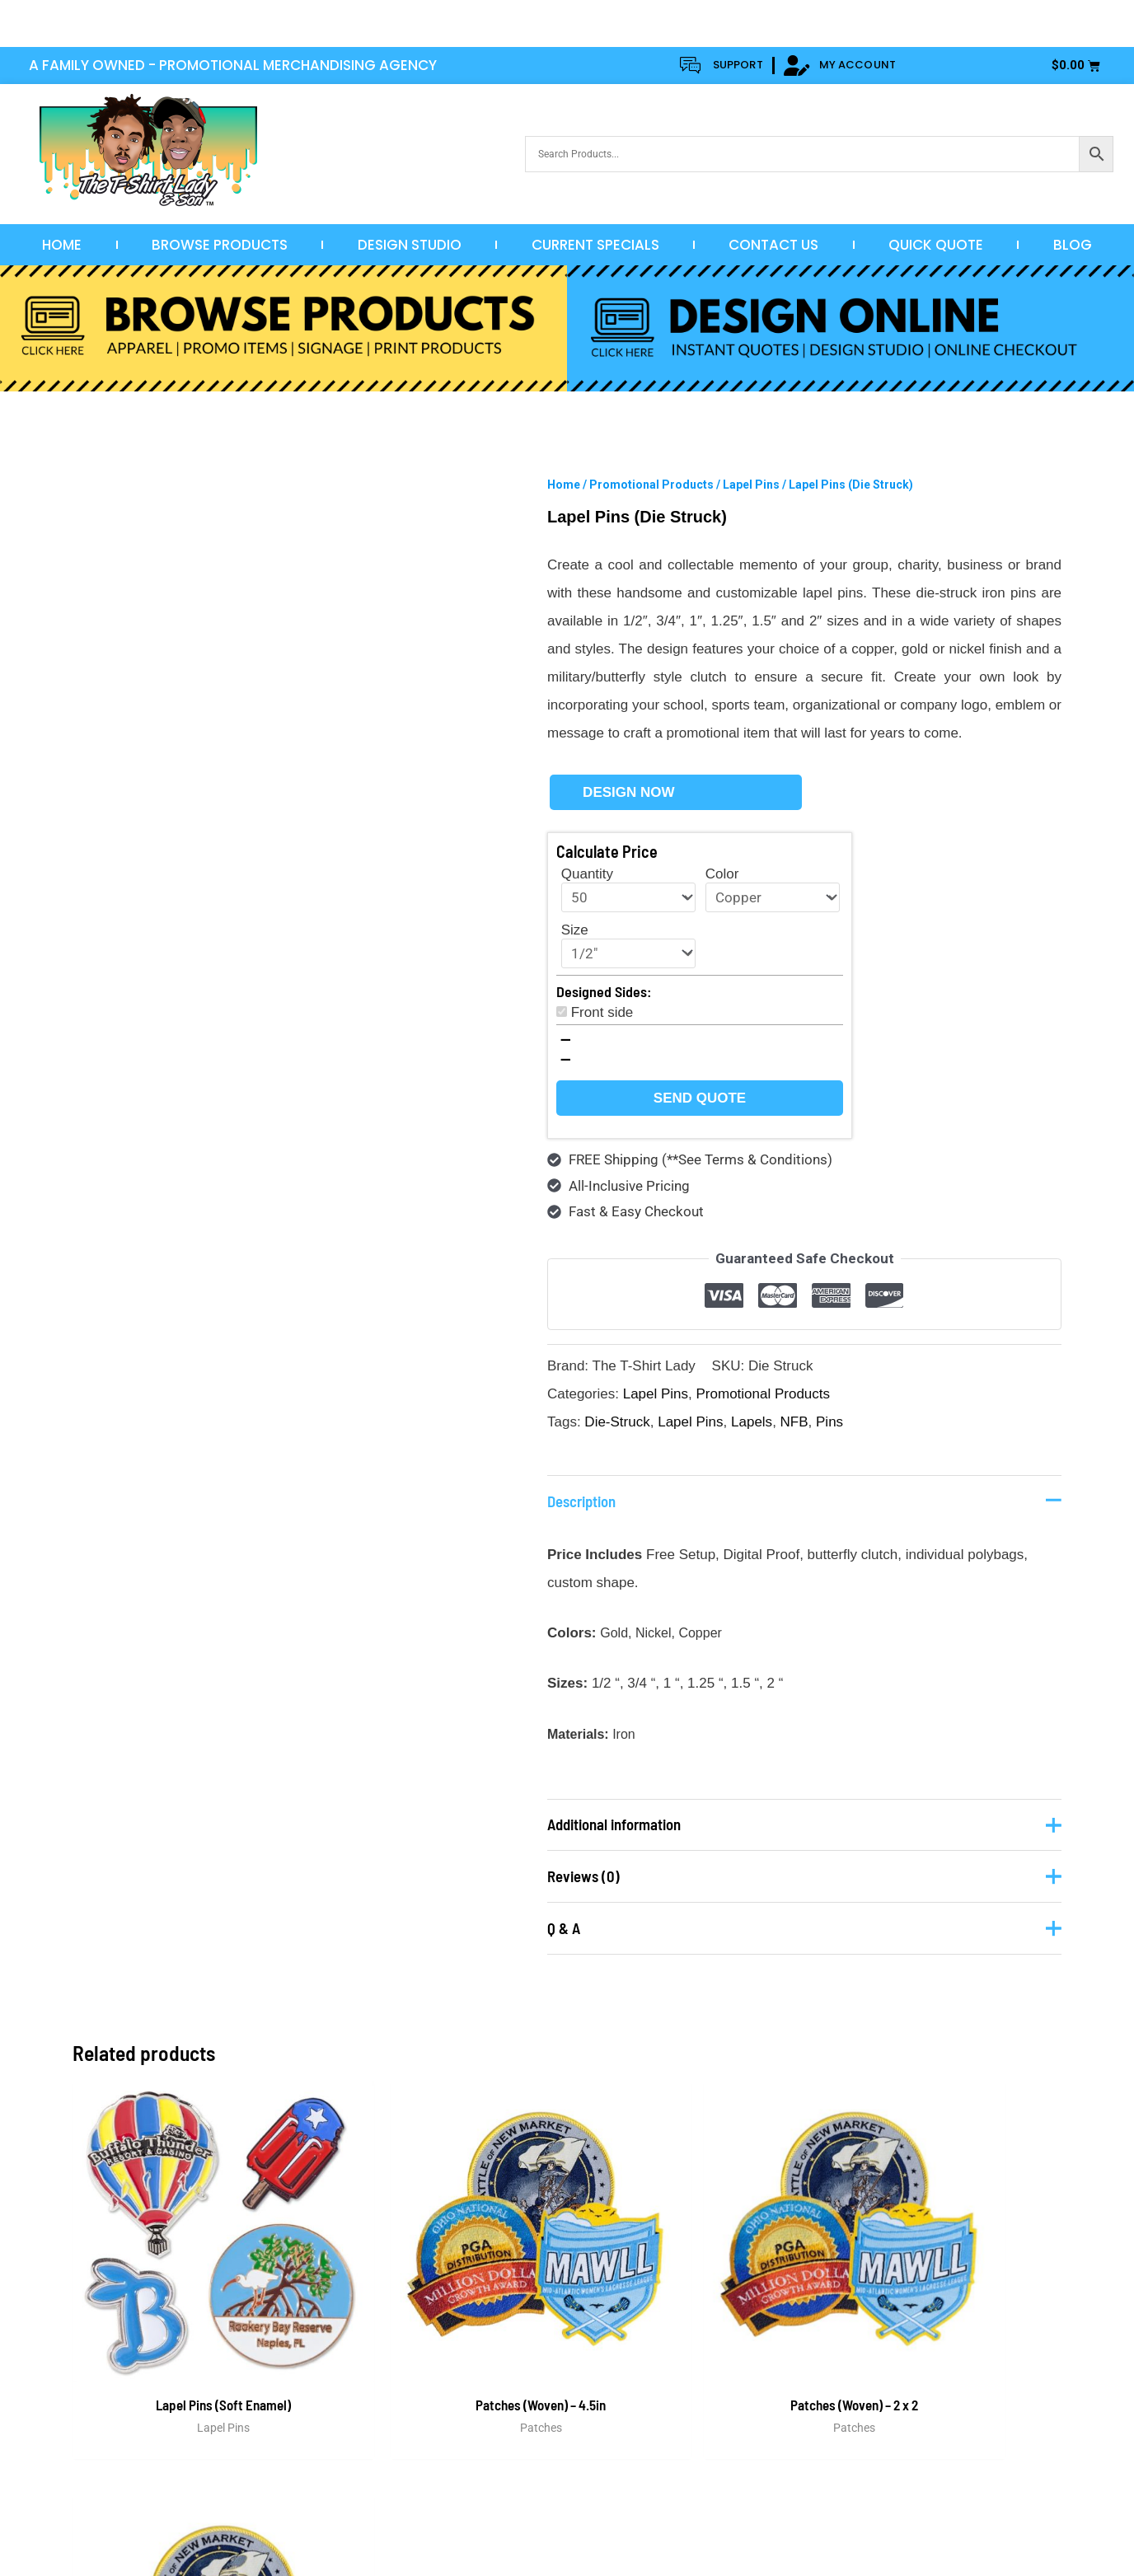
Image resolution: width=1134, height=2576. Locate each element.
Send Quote (700, 1098)
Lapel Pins (751, 484)
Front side (602, 1012)
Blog (1072, 245)
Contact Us (773, 245)
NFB (794, 1422)
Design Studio (410, 245)
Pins (829, 1422)
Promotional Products (651, 484)
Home (62, 245)
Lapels (751, 1422)
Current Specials (595, 245)
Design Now (628, 792)
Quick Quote (935, 245)
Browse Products (220, 245)
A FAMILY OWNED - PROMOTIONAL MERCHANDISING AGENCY (233, 65)
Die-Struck (616, 1422)
